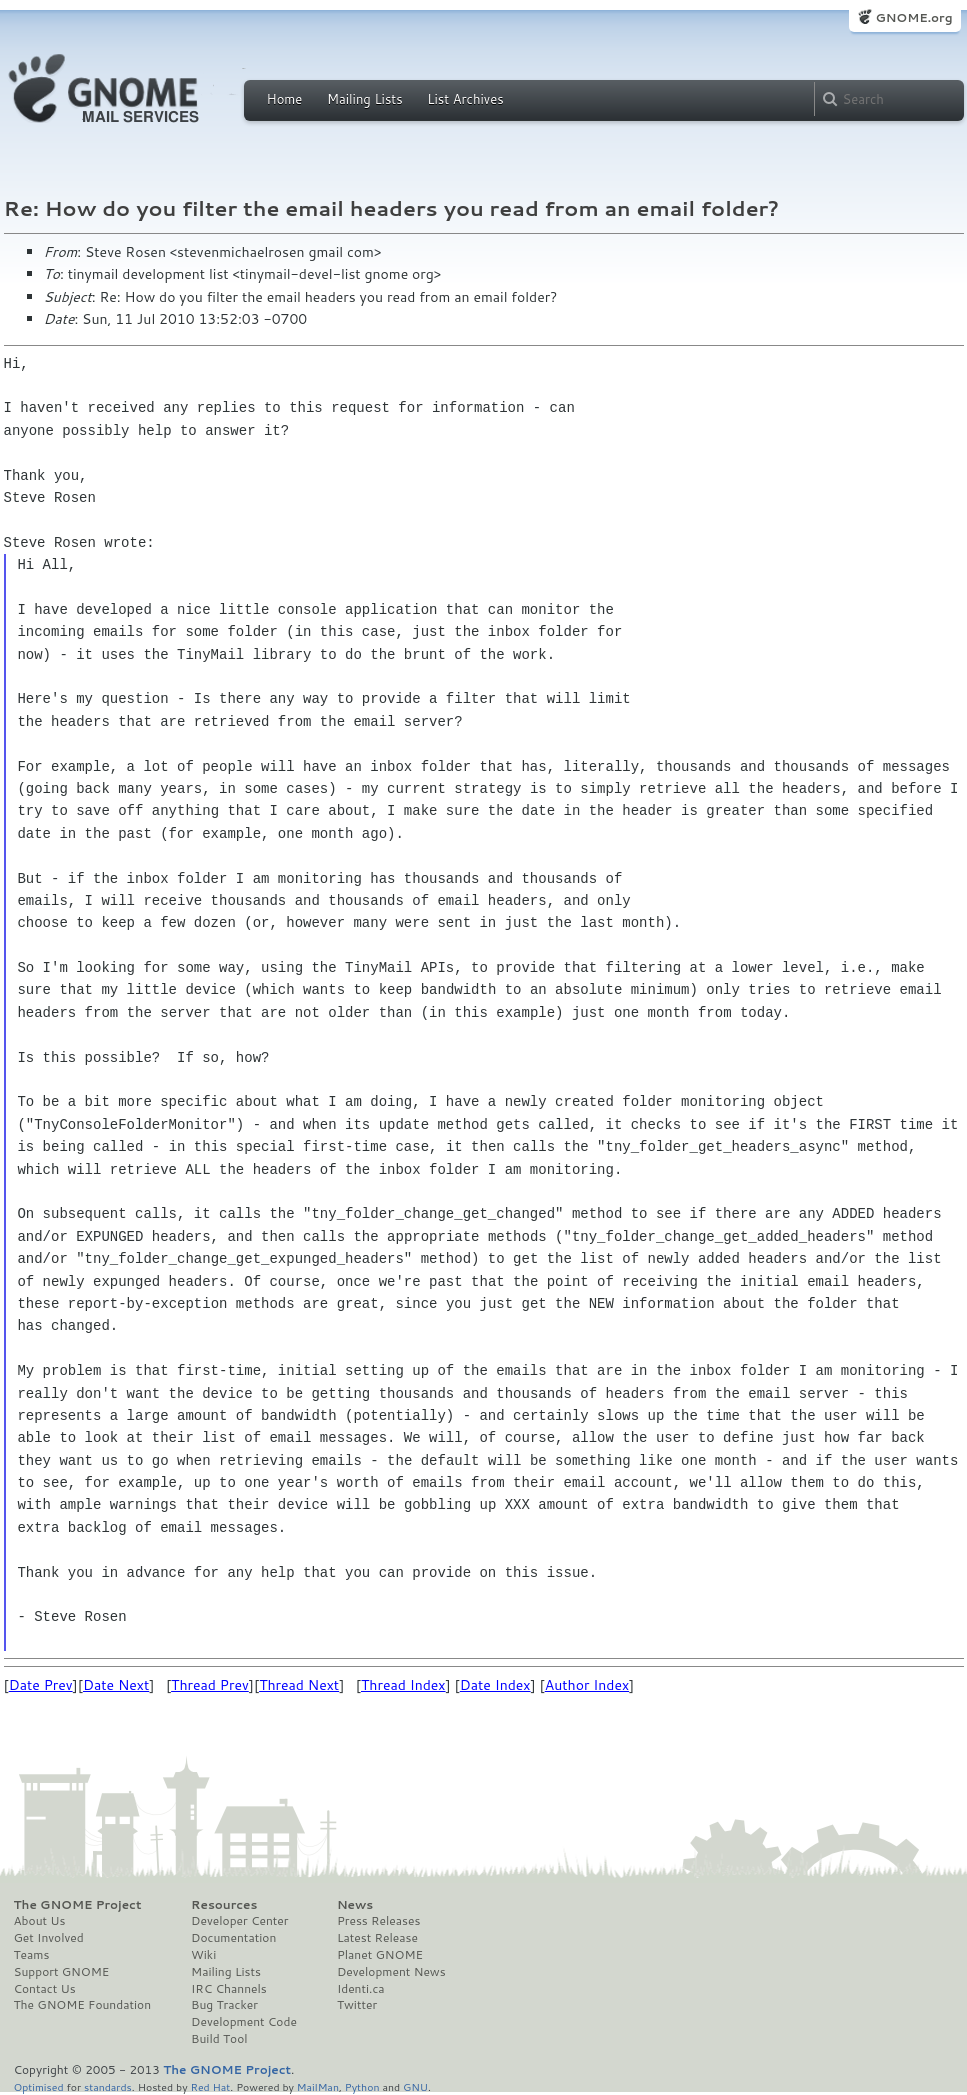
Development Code (244, 2022)
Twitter (357, 2005)
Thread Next (299, 1685)
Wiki (203, 1955)
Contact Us (45, 1989)
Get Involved (49, 1938)
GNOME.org (913, 17)
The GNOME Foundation (83, 2005)
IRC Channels (229, 1989)
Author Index (587, 1685)
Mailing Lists (365, 99)
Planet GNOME (380, 1955)
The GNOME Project (78, 1905)
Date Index (495, 1685)
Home (285, 99)
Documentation (233, 1938)
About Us (40, 1921)
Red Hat (210, 2086)
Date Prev (41, 1685)
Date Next (116, 1685)
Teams (32, 1955)
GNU (415, 2086)
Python (362, 2086)
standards (108, 2086)
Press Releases (378, 1921)
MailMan (318, 2086)
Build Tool (219, 2039)
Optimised (39, 2086)
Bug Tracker (224, 2005)
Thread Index (403, 1685)
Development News (391, 1972)
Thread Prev (210, 1685)
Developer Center (239, 1921)
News (355, 1905)
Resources (224, 1905)
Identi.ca (361, 1989)
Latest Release (377, 1938)
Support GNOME (62, 1972)
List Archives (465, 99)
